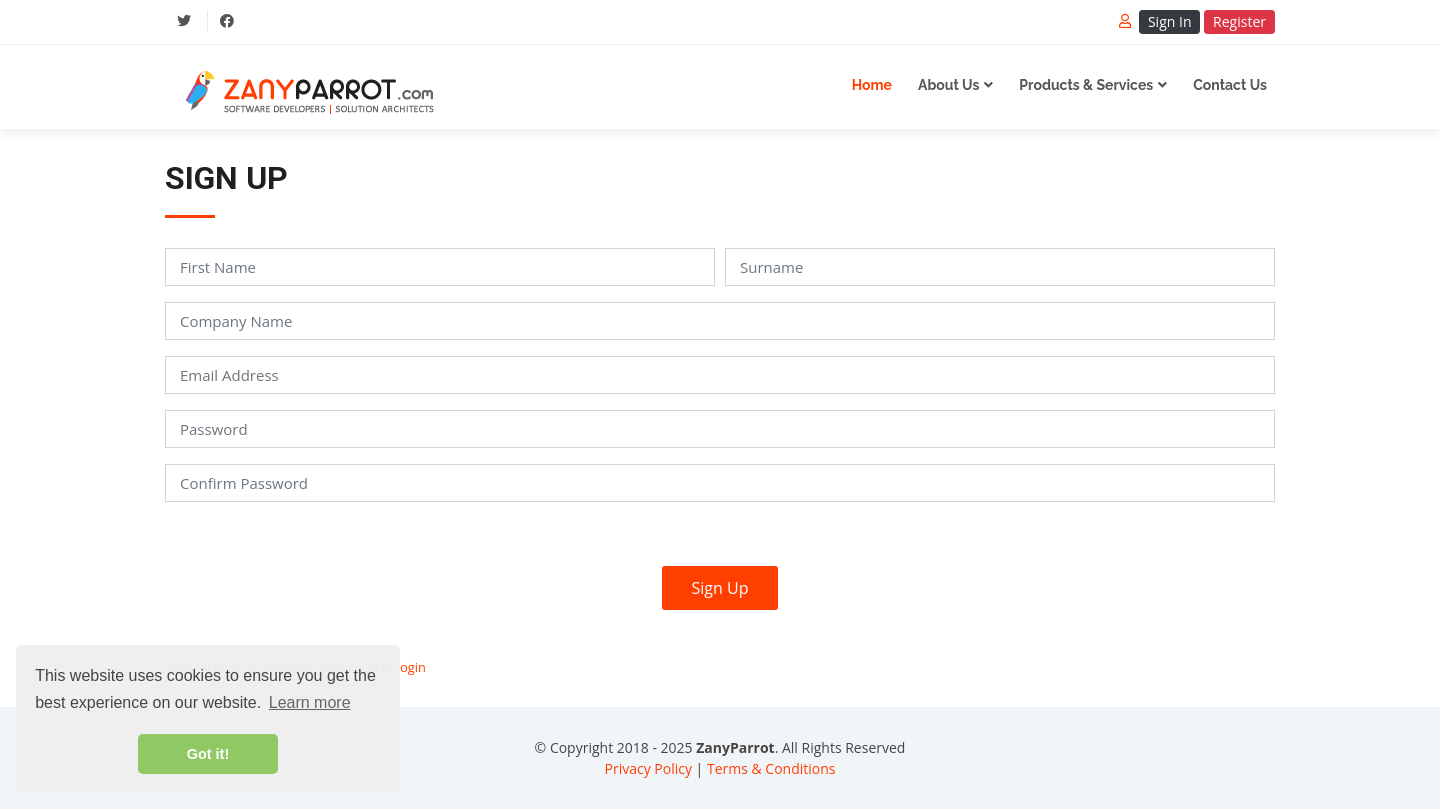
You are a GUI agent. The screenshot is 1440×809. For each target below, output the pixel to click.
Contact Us (1230, 85)
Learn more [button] (310, 702)
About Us (948, 85)
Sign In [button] (1170, 21)
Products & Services (1086, 85)
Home (872, 85)
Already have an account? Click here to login (295, 667)
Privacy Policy (648, 768)
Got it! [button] (208, 754)
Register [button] (1239, 21)
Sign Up (720, 588)
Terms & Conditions (771, 768)
